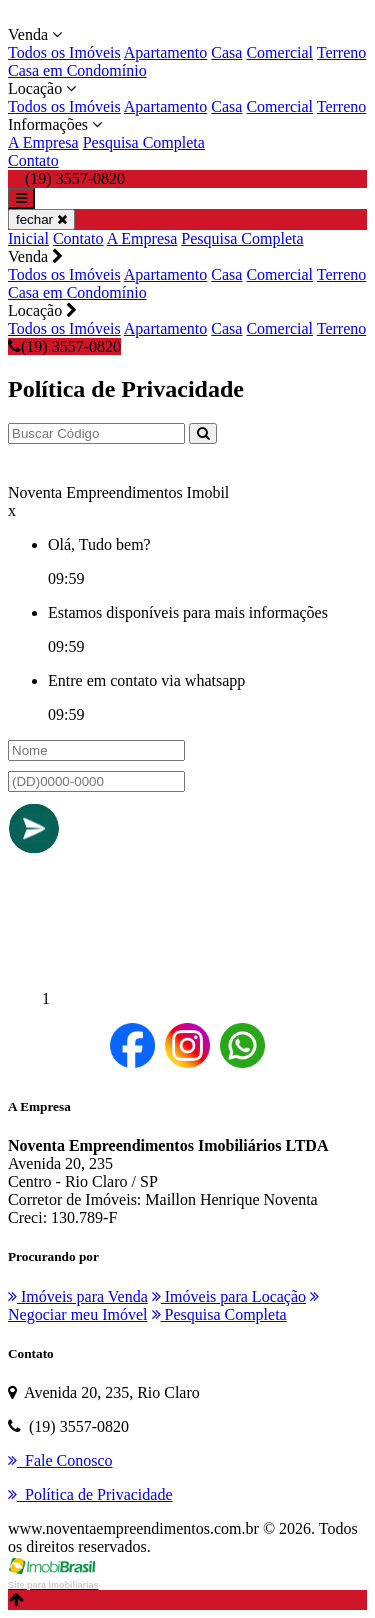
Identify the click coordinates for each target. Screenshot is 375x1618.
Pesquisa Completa (144, 142)
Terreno (342, 52)
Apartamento (166, 52)
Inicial (28, 238)
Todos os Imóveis (64, 52)
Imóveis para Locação (229, 1296)
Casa (226, 52)
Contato (33, 160)
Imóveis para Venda (78, 1296)
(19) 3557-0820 (64, 346)
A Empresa (43, 142)
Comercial (279, 52)
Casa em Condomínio (77, 70)
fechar (41, 219)
